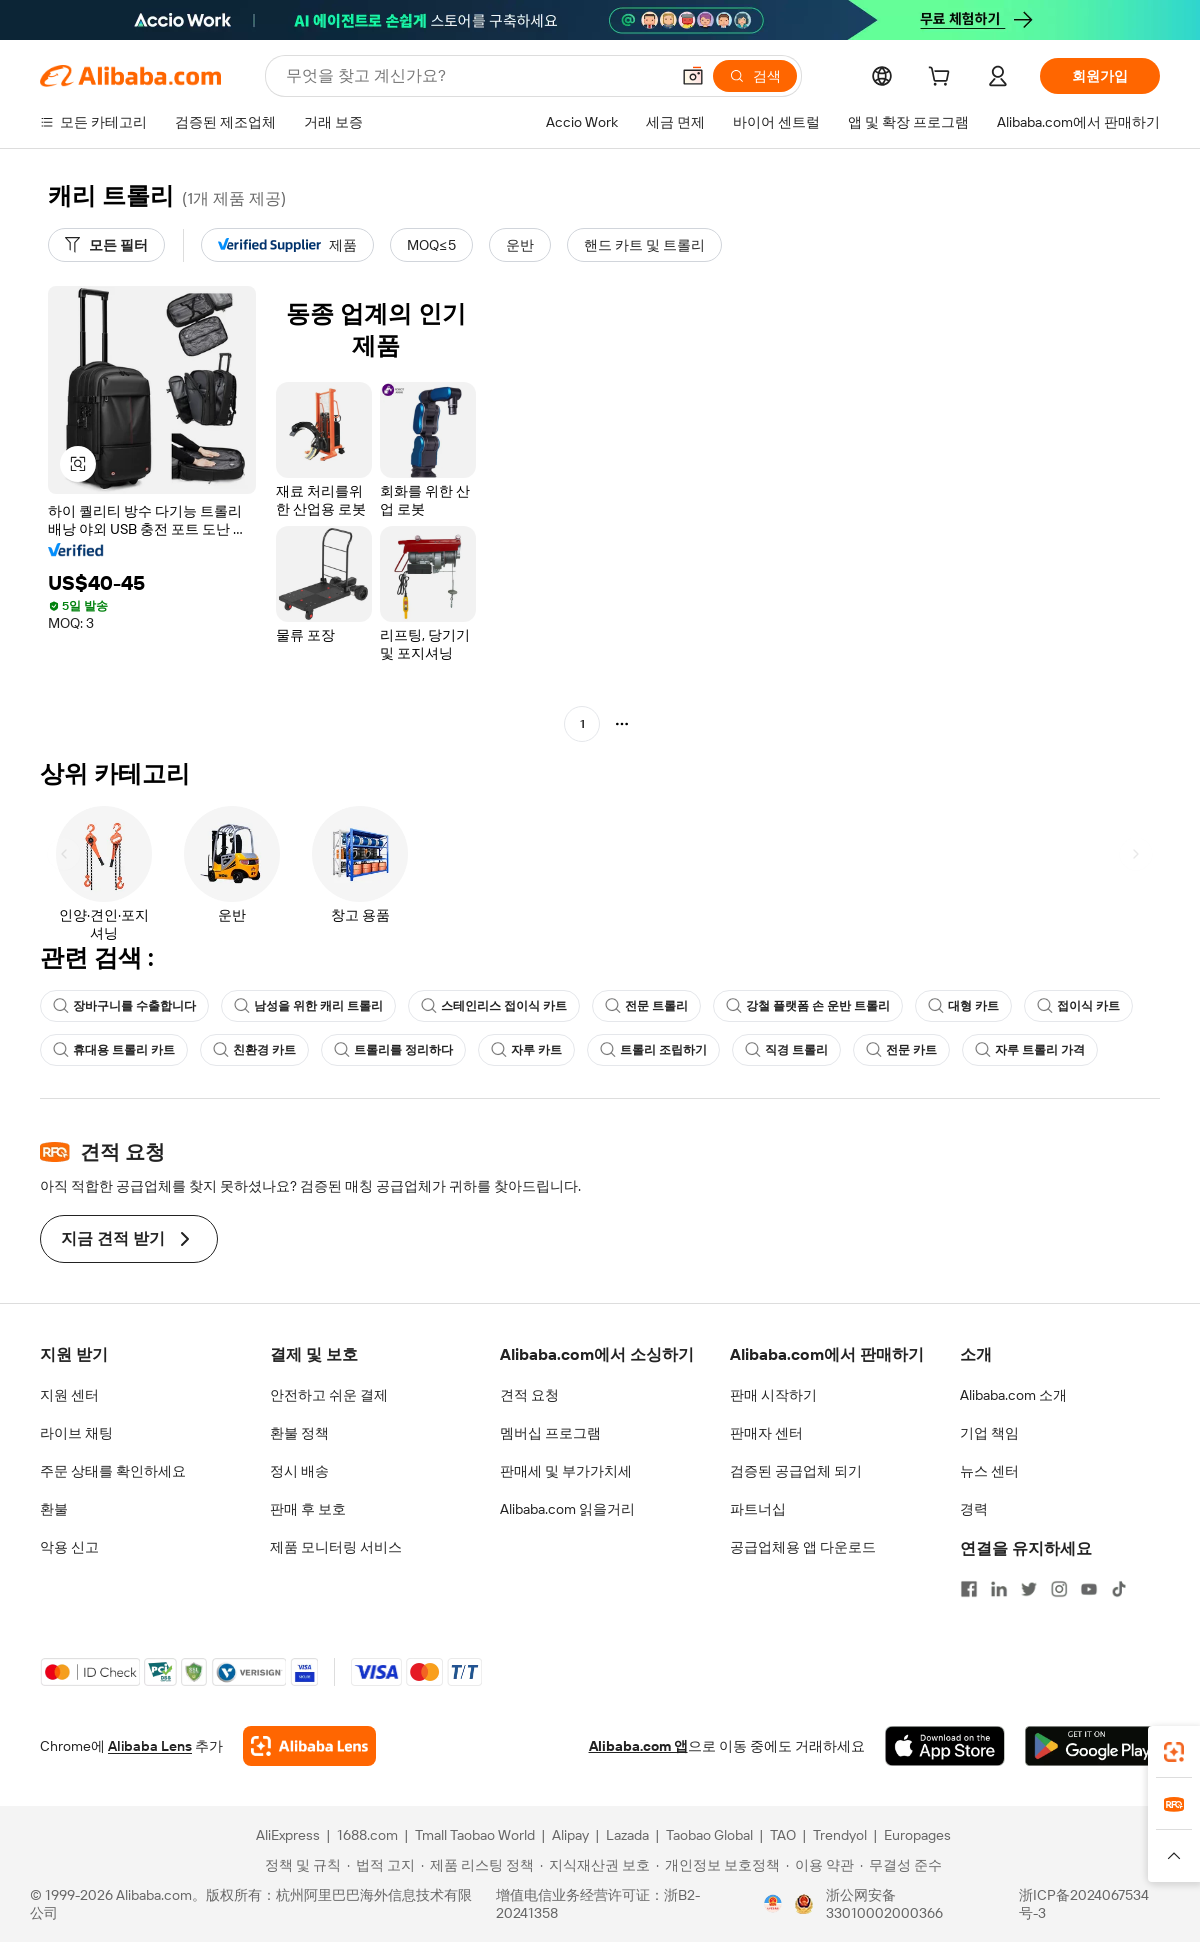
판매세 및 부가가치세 (566, 1471)
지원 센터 (69, 1395)
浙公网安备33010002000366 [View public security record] (884, 1904)
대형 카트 (963, 1006)
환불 (54, 1509)
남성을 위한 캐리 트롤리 (308, 1006)
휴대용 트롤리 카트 (114, 1050)
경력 (974, 1509)
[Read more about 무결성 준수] (901, 1865)
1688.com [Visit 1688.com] (367, 1835)
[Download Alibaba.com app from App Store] (945, 1746)
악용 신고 (69, 1547)
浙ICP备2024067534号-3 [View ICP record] (1084, 1904)
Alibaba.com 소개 (1013, 1395)
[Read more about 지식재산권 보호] (595, 1865)
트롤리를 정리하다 (393, 1050)
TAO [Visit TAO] (783, 1835)
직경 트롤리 (786, 1050)
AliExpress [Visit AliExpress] (288, 1835)
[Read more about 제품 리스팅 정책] (477, 1865)
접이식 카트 (1078, 1006)
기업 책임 (989, 1433)
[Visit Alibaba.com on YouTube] (1089, 1589)
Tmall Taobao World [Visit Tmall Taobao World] (475, 1835)
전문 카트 (901, 1050)
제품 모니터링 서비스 (336, 1547)
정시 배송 (299, 1471)
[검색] (755, 76)
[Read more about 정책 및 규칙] (300, 1865)
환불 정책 (299, 1433)
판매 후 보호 (308, 1509)
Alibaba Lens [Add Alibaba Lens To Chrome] (150, 1746)
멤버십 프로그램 (550, 1433)
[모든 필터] (106, 245)
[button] (693, 76)
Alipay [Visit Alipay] (570, 1835)
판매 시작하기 (773, 1395)
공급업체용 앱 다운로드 (803, 1547)
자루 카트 (526, 1050)
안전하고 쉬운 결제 (329, 1395)
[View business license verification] (773, 1904)
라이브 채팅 (76, 1433)
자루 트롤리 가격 (1030, 1050)
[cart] (943, 79)
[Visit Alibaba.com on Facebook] (969, 1589)
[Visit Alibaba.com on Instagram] (1059, 1589)
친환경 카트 (254, 1050)
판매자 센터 (766, 1433)
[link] (1174, 1752)
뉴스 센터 (989, 1471)
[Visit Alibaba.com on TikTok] (1119, 1589)
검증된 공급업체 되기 (796, 1471)
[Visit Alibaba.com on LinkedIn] (999, 1589)
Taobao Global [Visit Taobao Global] (709, 1835)
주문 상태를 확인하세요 (113, 1471)
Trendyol (840, 1835)
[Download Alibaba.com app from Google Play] (1092, 1746)
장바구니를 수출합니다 (124, 1006)
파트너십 (758, 1509)
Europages (917, 1835)
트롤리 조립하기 (653, 1050)
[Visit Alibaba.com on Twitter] (1029, 1589)
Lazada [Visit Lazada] (627, 1835)
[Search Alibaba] (475, 76)
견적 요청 (529, 1395)
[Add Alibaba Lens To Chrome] (309, 1746)
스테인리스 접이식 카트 (494, 1006)
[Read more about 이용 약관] (820, 1865)
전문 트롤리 (646, 1006)
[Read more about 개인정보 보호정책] (718, 1865)
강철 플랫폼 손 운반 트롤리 (808, 1006)
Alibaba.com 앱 (638, 1746)
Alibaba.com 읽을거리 (567, 1509)
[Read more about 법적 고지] (381, 1865)
